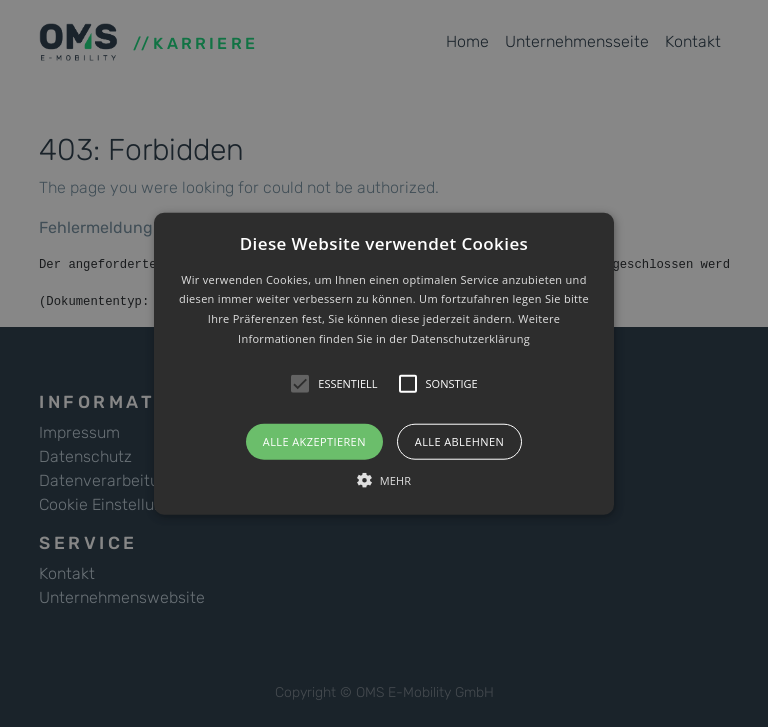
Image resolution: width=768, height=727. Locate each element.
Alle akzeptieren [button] (314, 440)
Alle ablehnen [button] (459, 440)
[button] (384, 363)
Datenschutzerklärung (470, 338)
